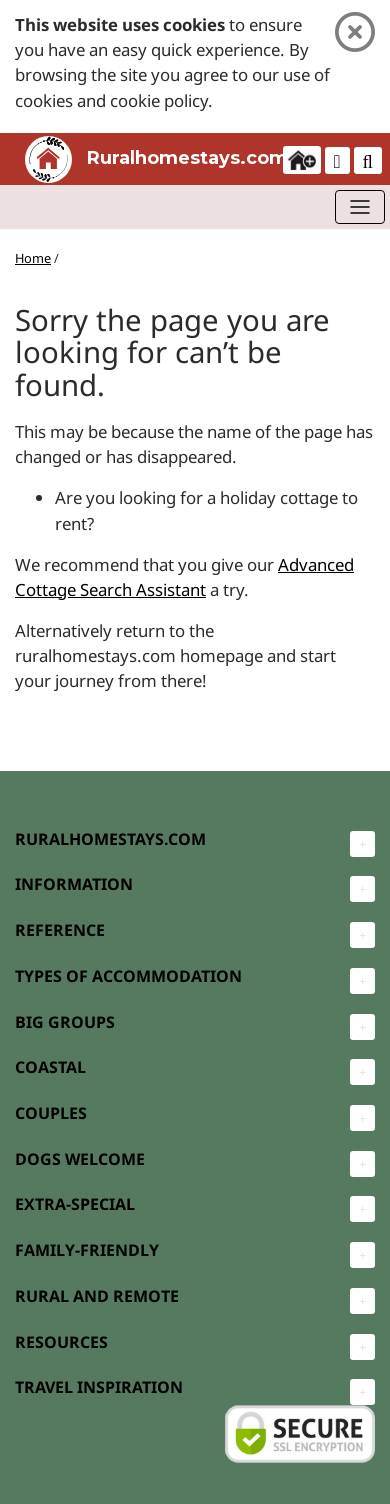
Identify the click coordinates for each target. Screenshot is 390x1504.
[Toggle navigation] (360, 207)
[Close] (355, 32)
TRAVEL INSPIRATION (99, 1387)
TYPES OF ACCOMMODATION (128, 976)
